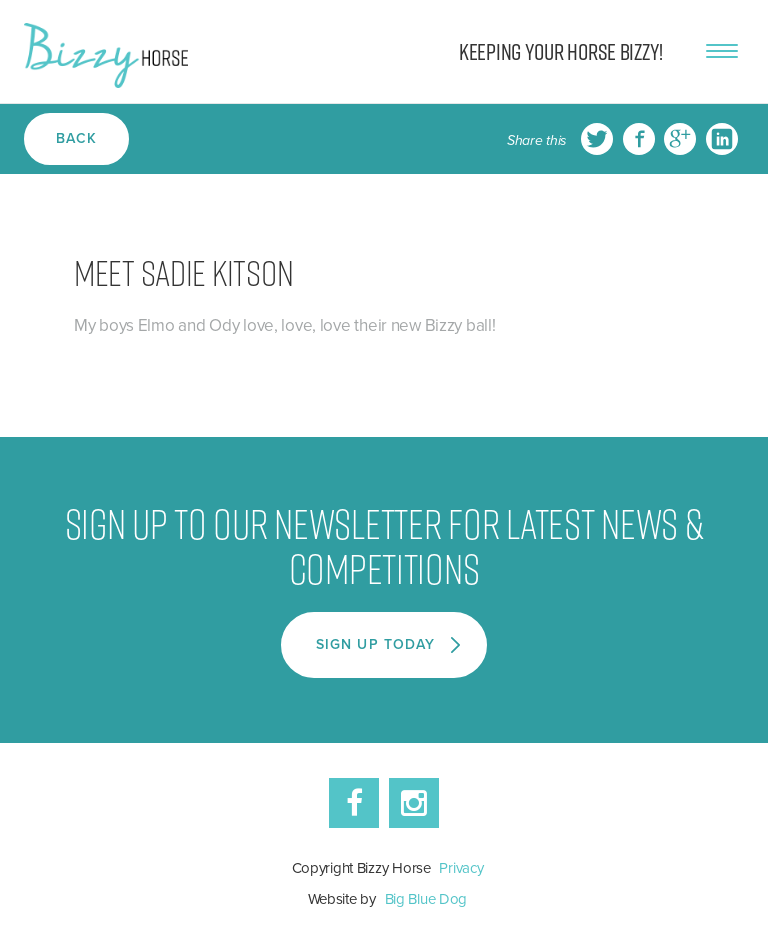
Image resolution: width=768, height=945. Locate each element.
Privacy (461, 867)
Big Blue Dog (426, 898)
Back (76, 137)
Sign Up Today (377, 643)
